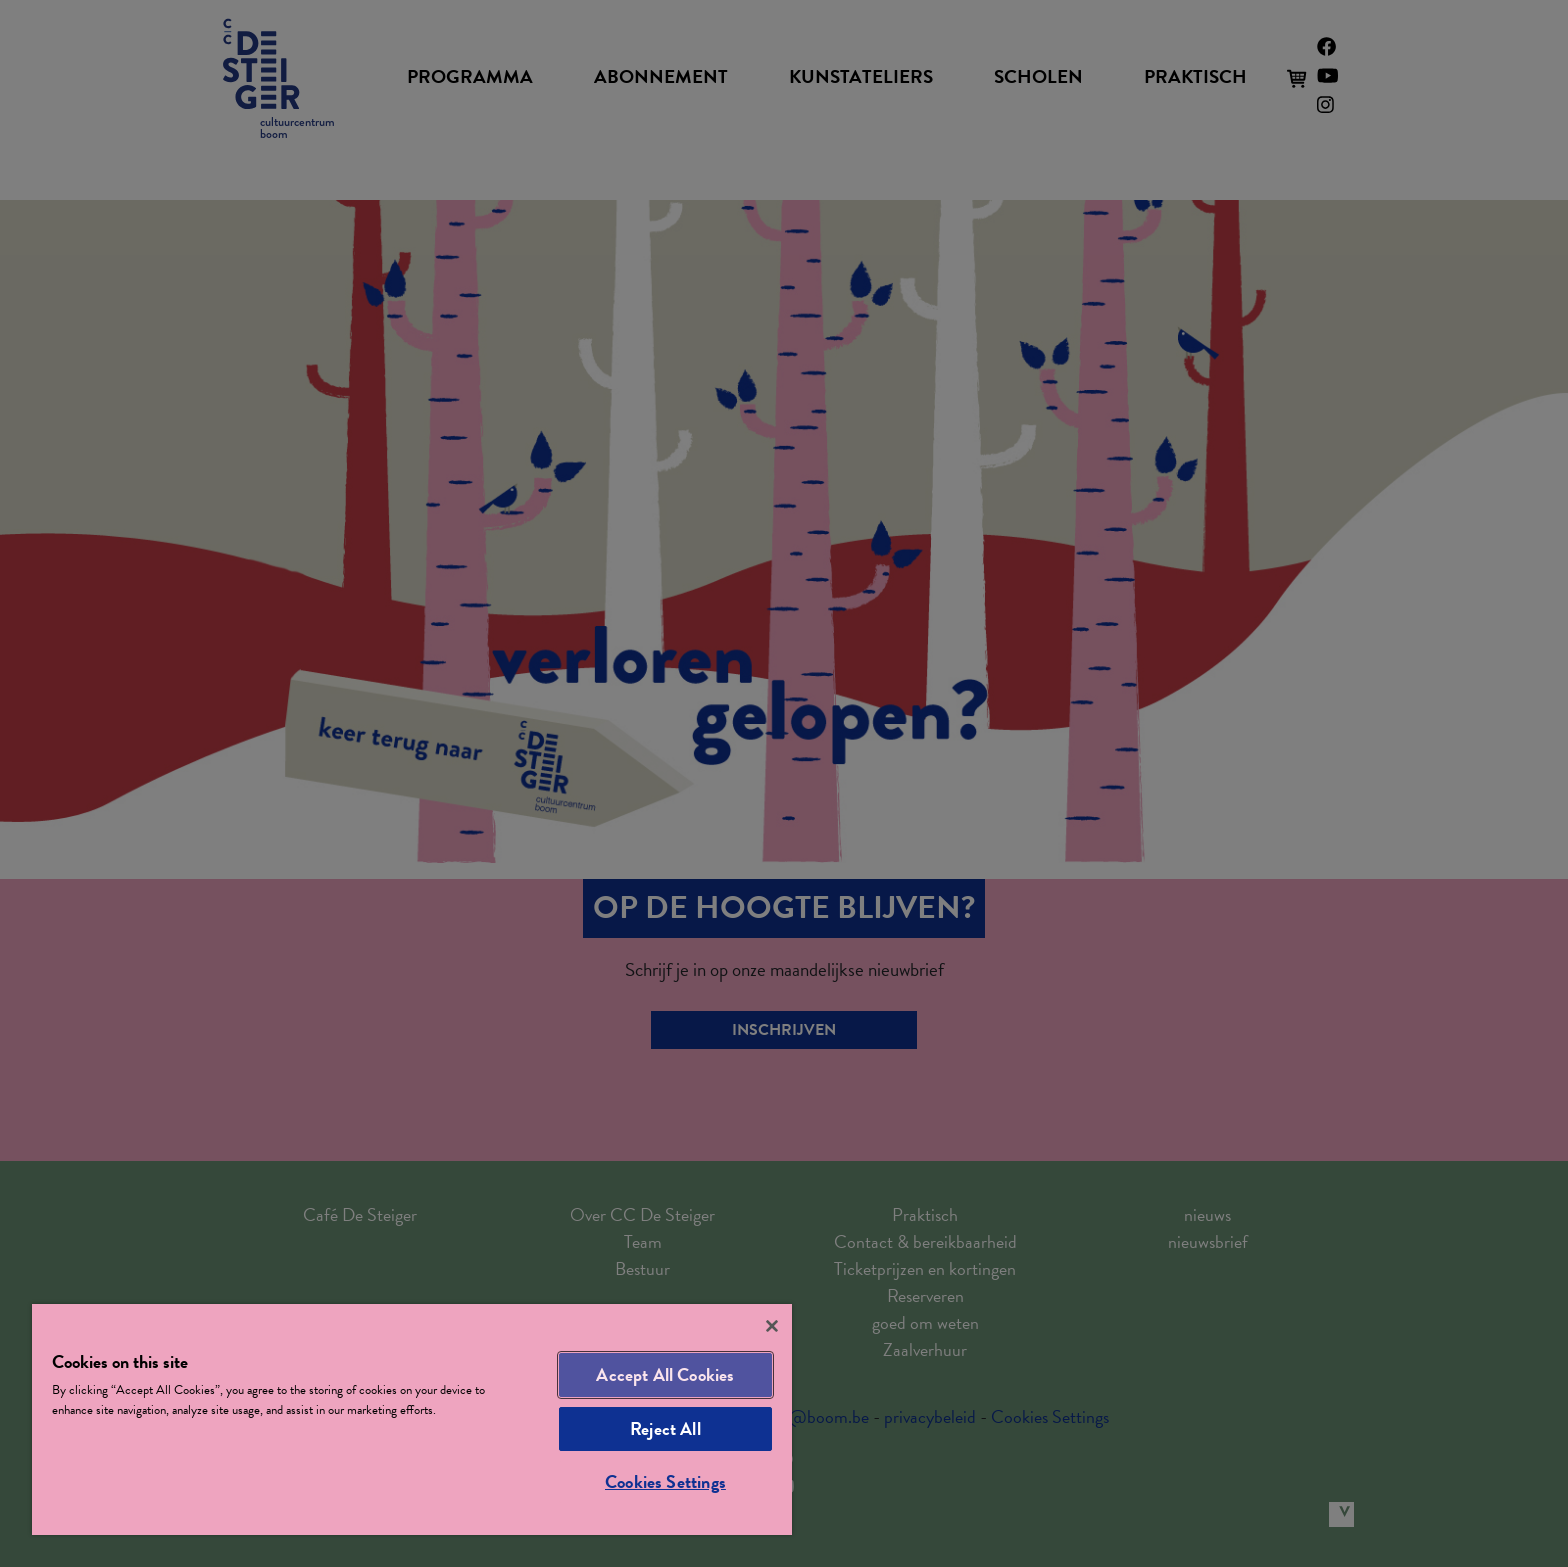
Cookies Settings (665, 1481)
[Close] (772, 1326)
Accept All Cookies (665, 1374)
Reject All (665, 1428)
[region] (412, 1419)
